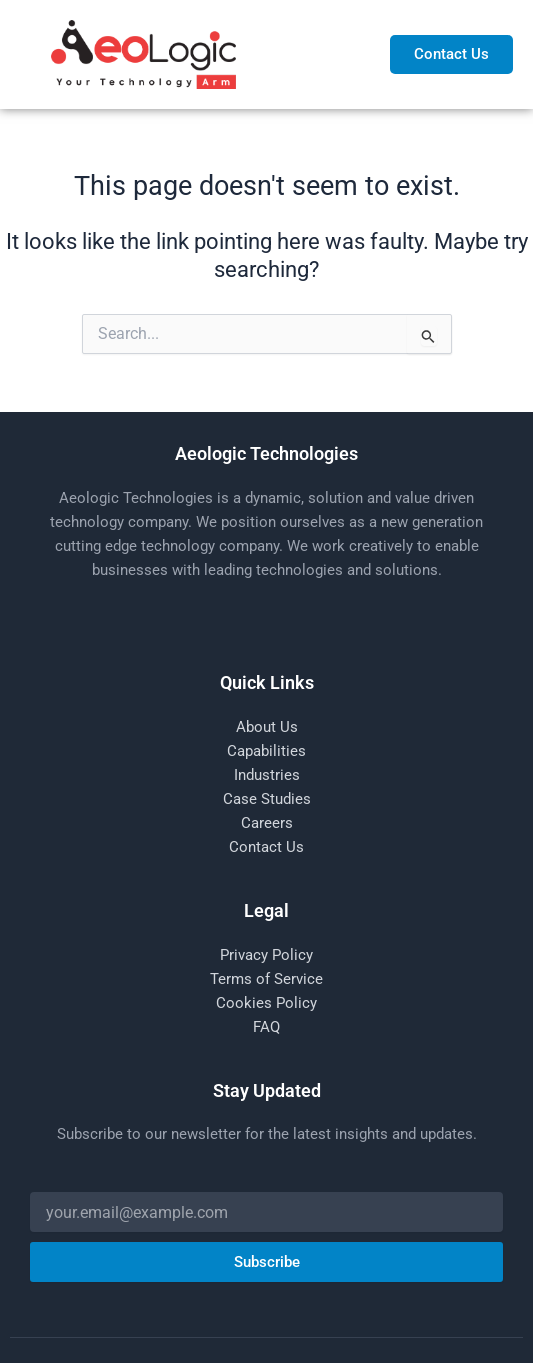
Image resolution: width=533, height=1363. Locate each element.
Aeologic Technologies (266, 453)
